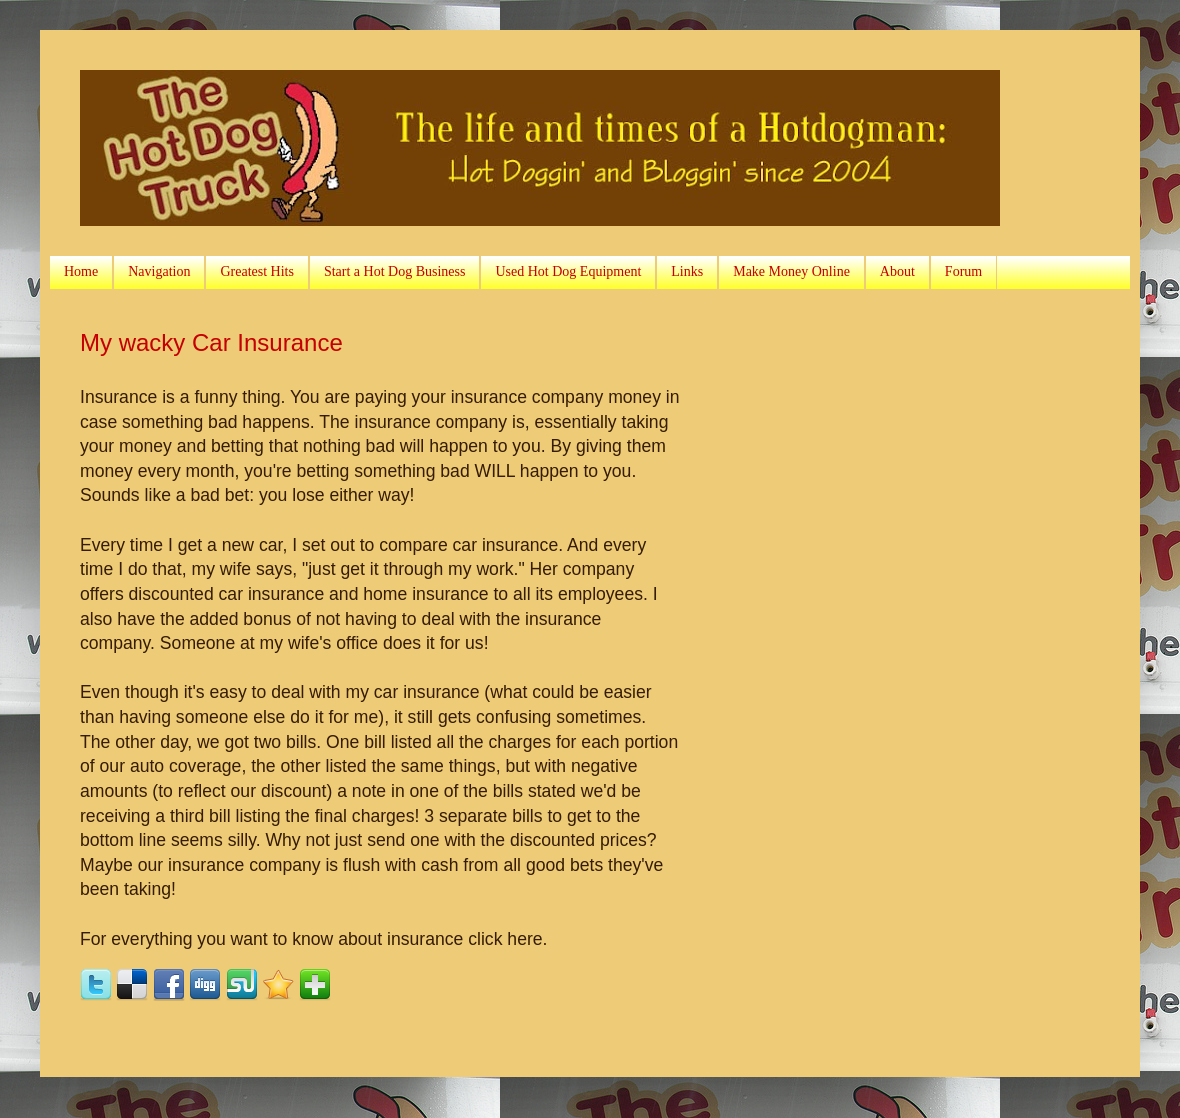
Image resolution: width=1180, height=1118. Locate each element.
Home (81, 271)
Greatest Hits (256, 271)
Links (687, 271)
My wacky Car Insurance (211, 342)
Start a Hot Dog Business (395, 271)
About (897, 271)
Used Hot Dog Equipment (568, 271)
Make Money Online (791, 271)
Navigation (159, 271)
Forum (963, 271)
